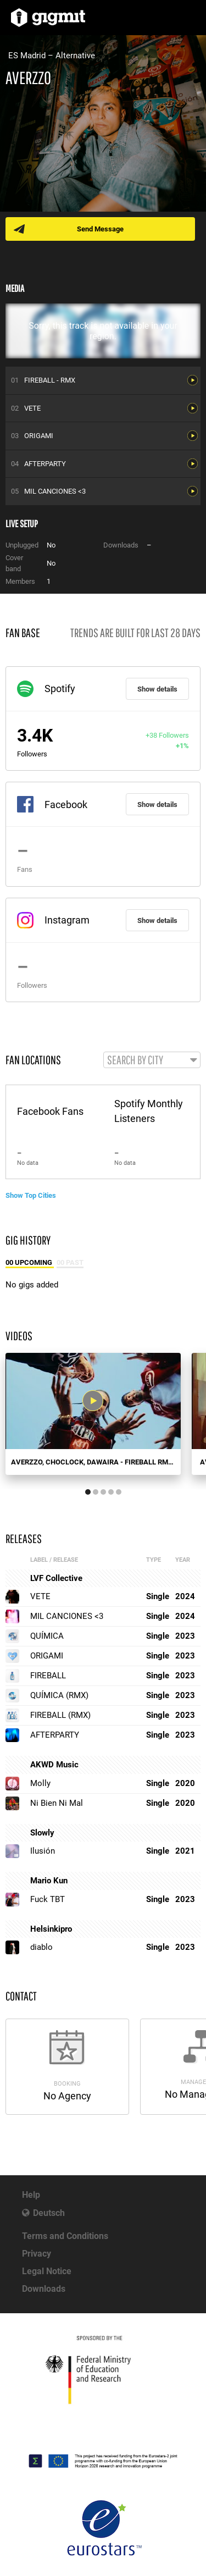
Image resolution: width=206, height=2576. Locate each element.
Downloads (43, 2289)
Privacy (36, 2253)
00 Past (70, 1262)
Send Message (100, 229)
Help (31, 2195)
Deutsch (49, 2213)
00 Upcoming (29, 1262)
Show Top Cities (30, 1195)
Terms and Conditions (65, 2236)
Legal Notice (46, 2271)
